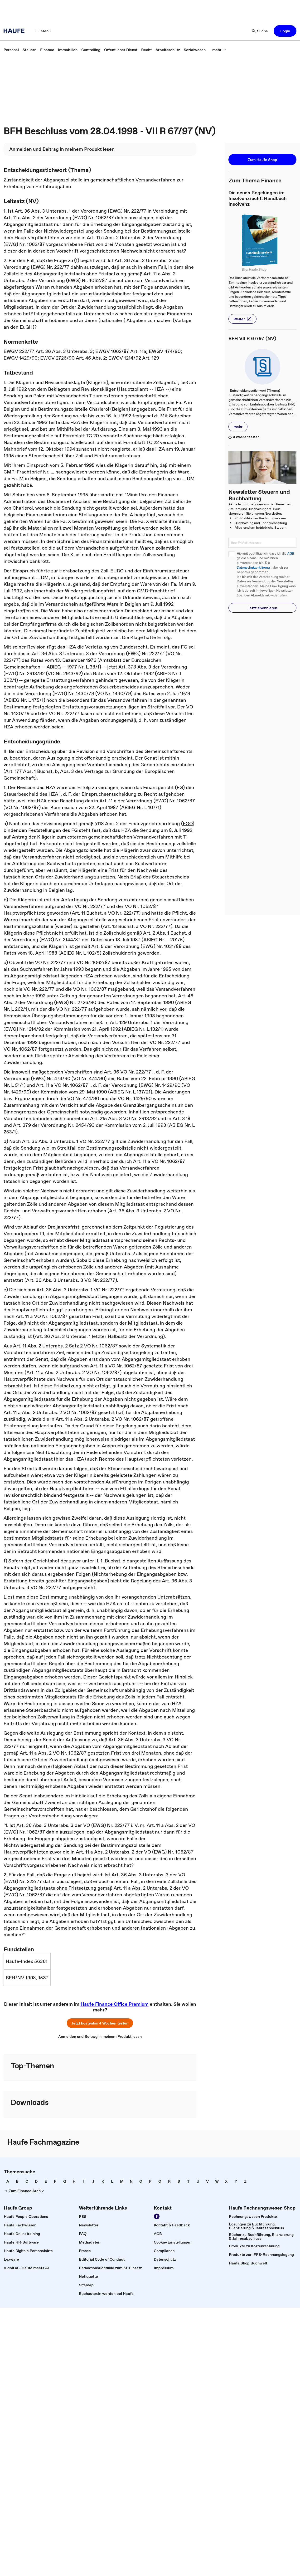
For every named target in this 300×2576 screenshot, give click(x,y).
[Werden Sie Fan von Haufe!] (157, 2216)
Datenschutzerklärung (253, 567)
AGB (290, 553)
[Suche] (260, 31)
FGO (188, 823)
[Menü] (43, 31)
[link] (11, 49)
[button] (285, 31)
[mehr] (219, 49)
